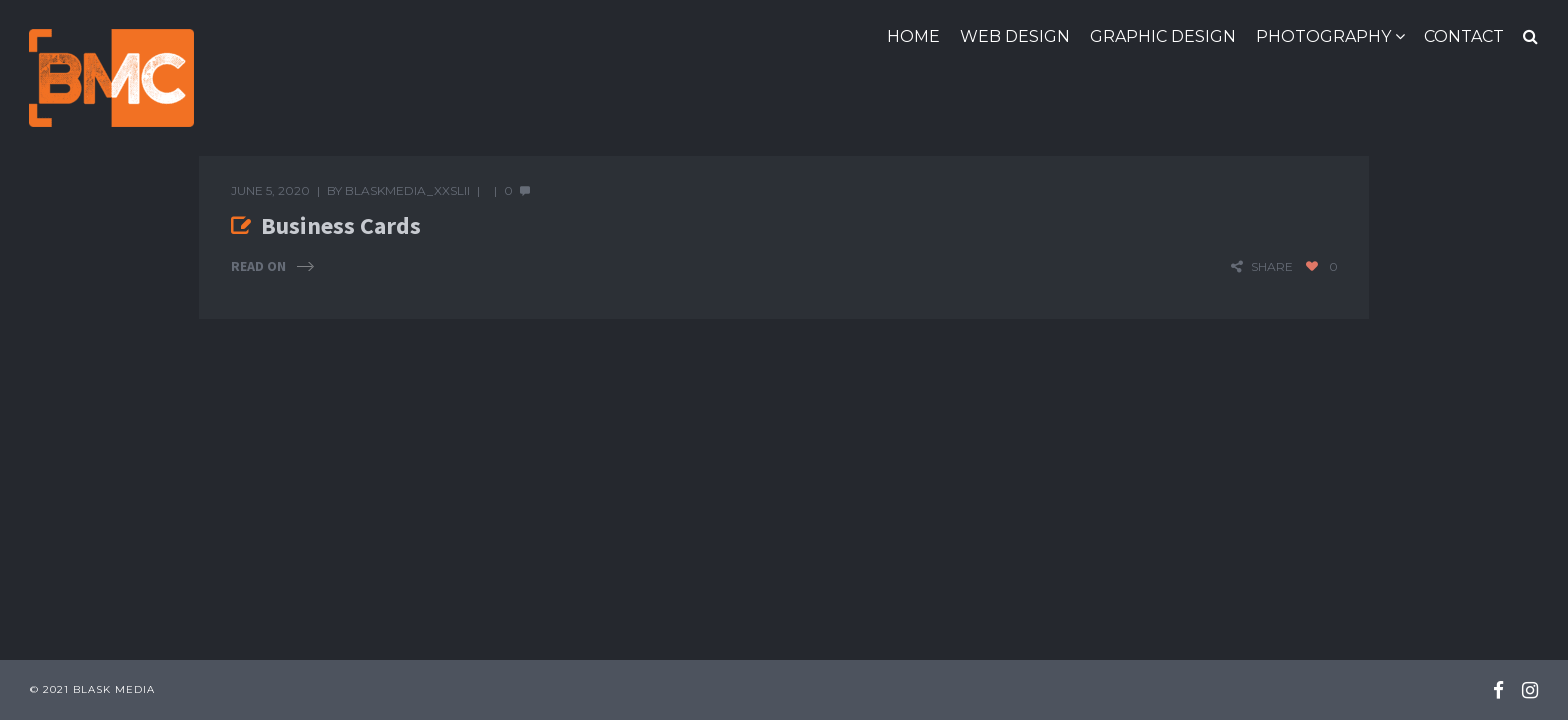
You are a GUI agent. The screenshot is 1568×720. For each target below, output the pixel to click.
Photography (1323, 36)
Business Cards (341, 225)
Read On (258, 266)
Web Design (1015, 36)
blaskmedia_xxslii (407, 190)
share (1272, 266)
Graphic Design (1163, 36)
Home (913, 36)
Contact (1464, 36)
